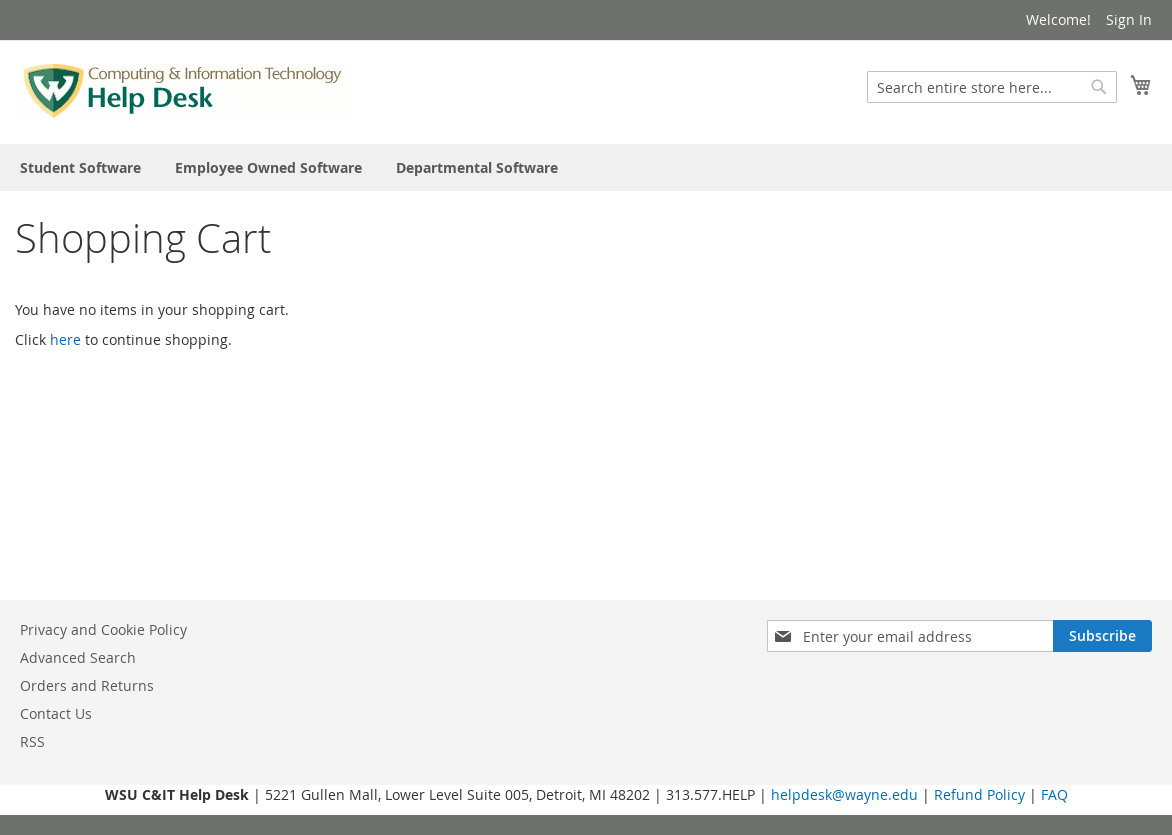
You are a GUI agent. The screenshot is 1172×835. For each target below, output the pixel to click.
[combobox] (992, 87)
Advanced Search (78, 657)
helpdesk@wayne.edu (844, 794)
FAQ (1054, 794)
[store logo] (185, 91)
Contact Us (56, 713)
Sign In (1129, 19)
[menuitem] (80, 167)
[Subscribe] (1102, 636)
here (65, 339)
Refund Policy (979, 794)
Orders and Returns (87, 685)
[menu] (586, 167)
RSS (32, 741)
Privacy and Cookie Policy (103, 629)
